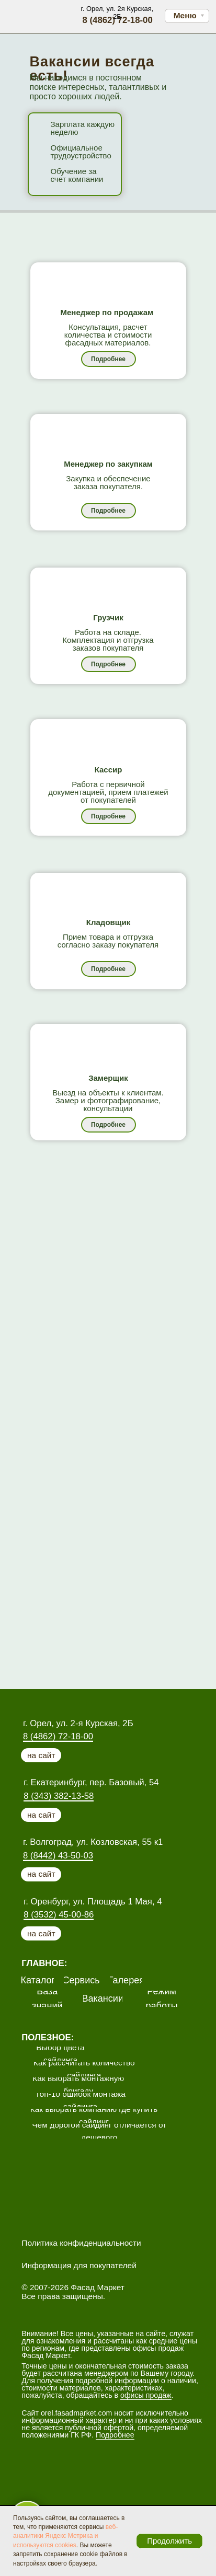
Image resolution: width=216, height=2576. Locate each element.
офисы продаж (146, 2395)
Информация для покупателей (79, 2265)
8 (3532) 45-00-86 (59, 1915)
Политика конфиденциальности (81, 2242)
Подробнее (115, 2435)
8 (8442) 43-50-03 (58, 1856)
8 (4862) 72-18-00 (58, 1736)
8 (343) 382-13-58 (59, 1796)
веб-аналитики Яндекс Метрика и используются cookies (65, 2536)
